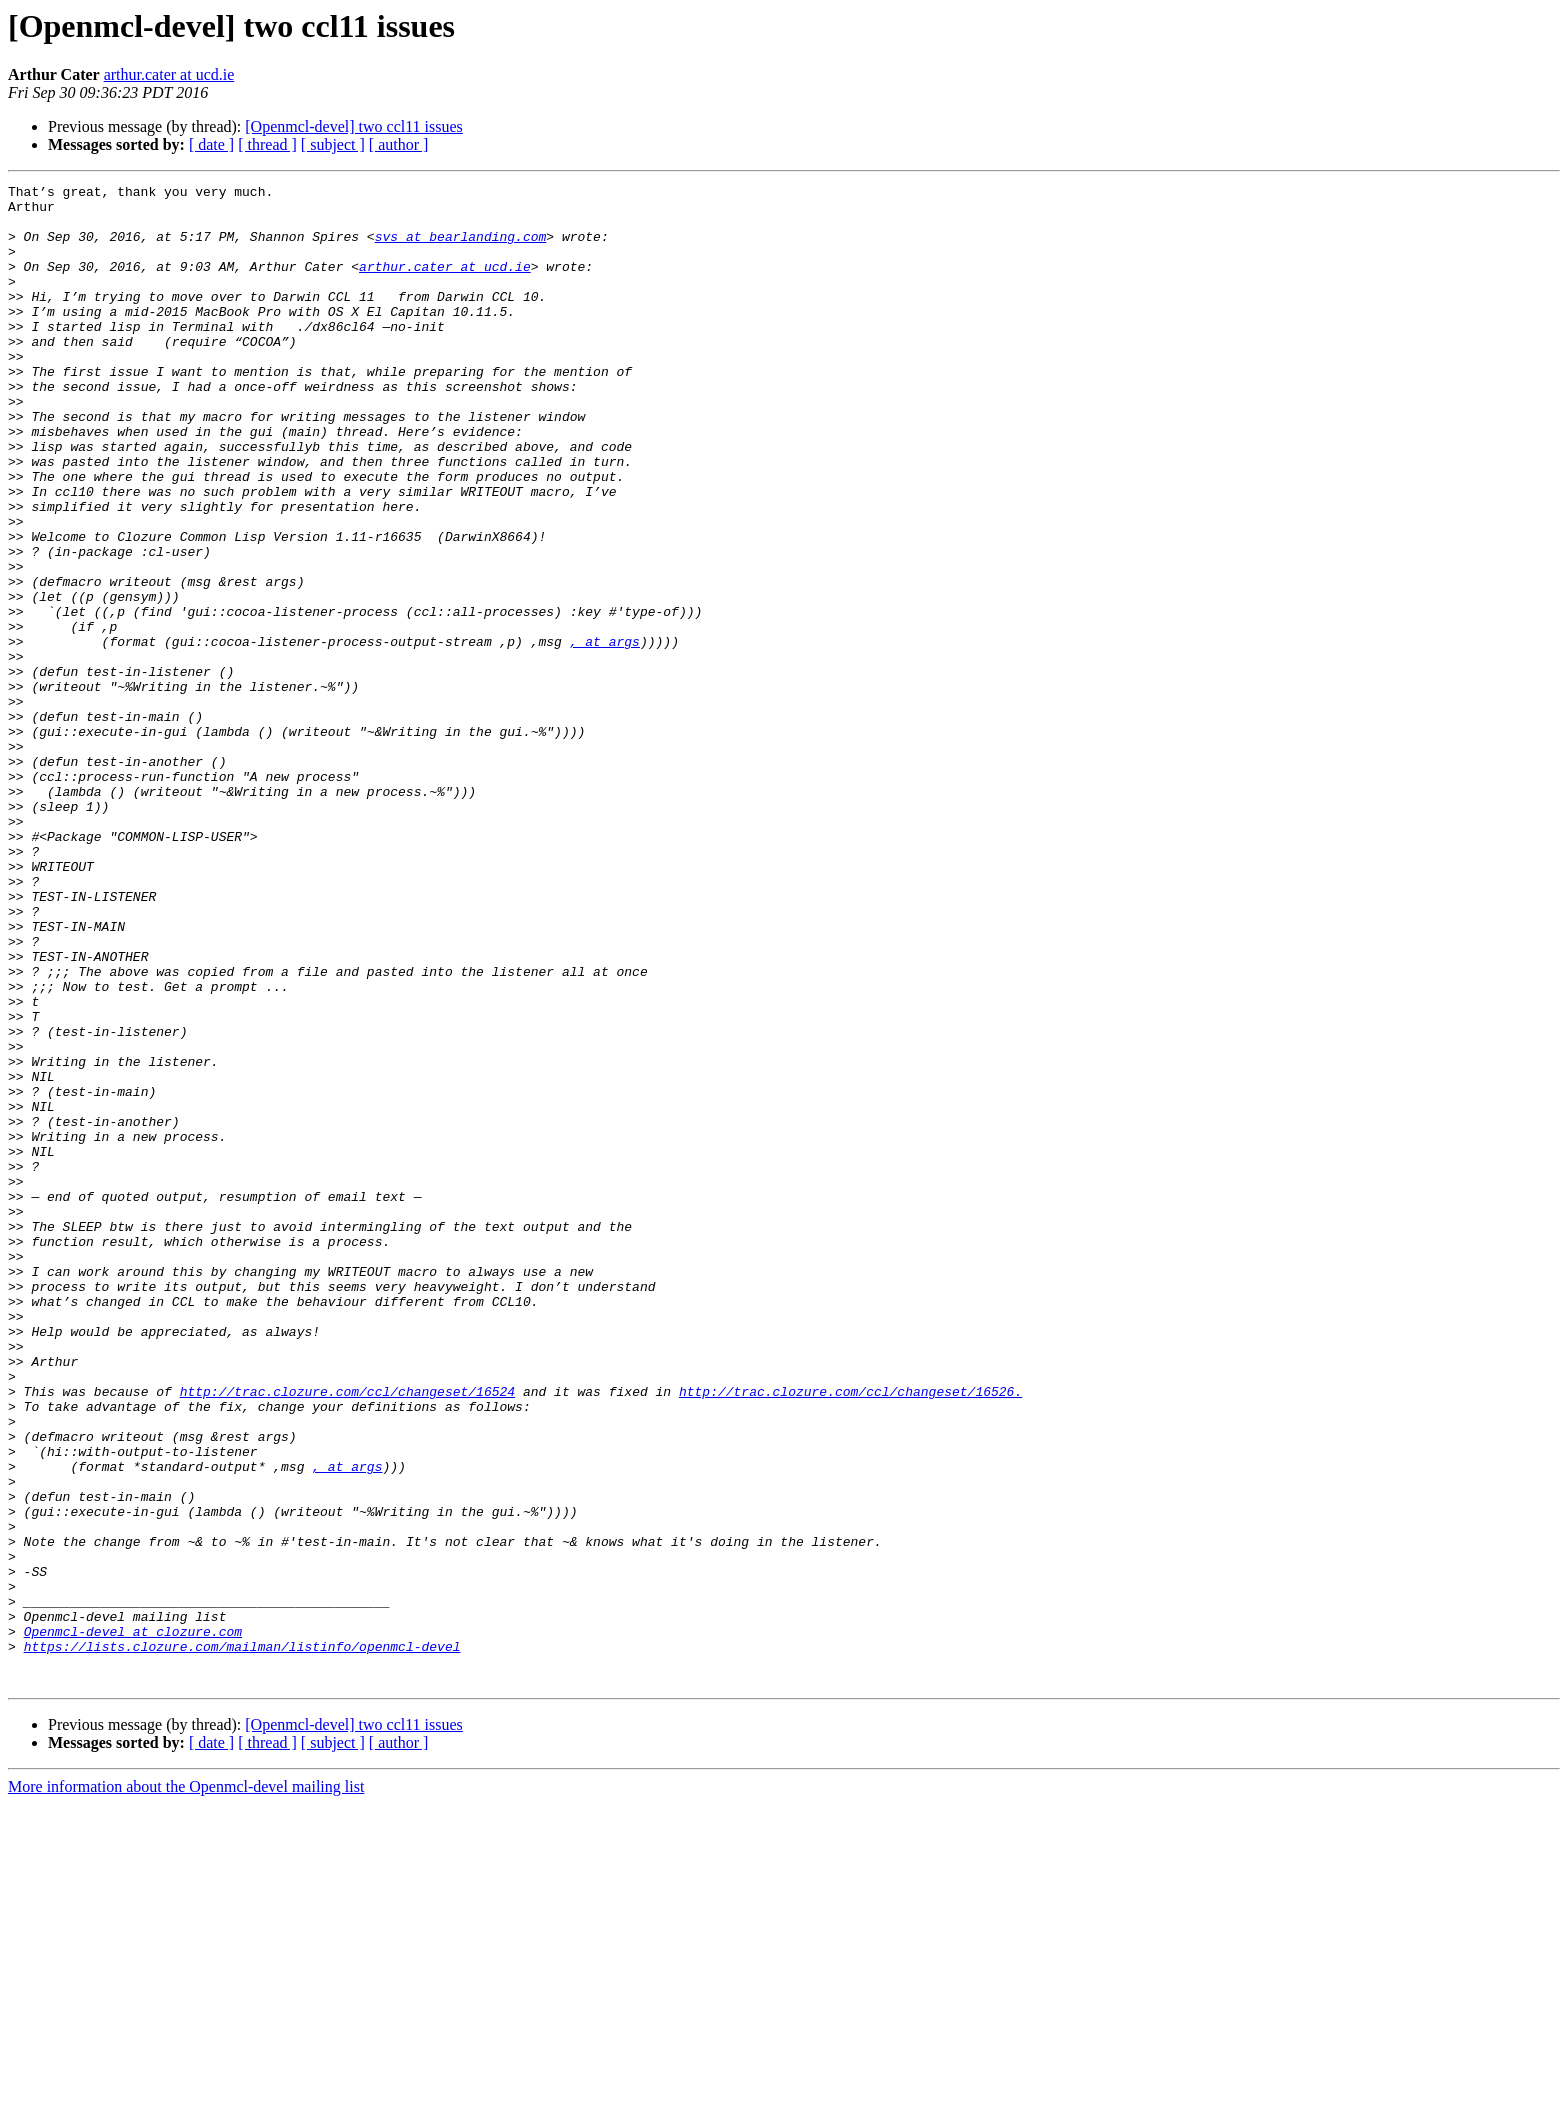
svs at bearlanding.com (461, 248)
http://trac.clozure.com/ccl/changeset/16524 (347, 1634)
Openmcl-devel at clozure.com (133, 1922)
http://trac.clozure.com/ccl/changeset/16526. (850, 1634)
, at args (605, 734)
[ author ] (399, 144)
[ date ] (211, 144)
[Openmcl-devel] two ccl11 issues (354, 126)
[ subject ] (333, 144)
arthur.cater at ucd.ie (169, 74)
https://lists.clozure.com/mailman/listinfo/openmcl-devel (242, 1940)
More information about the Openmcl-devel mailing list (186, 2086)
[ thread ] (267, 144)
